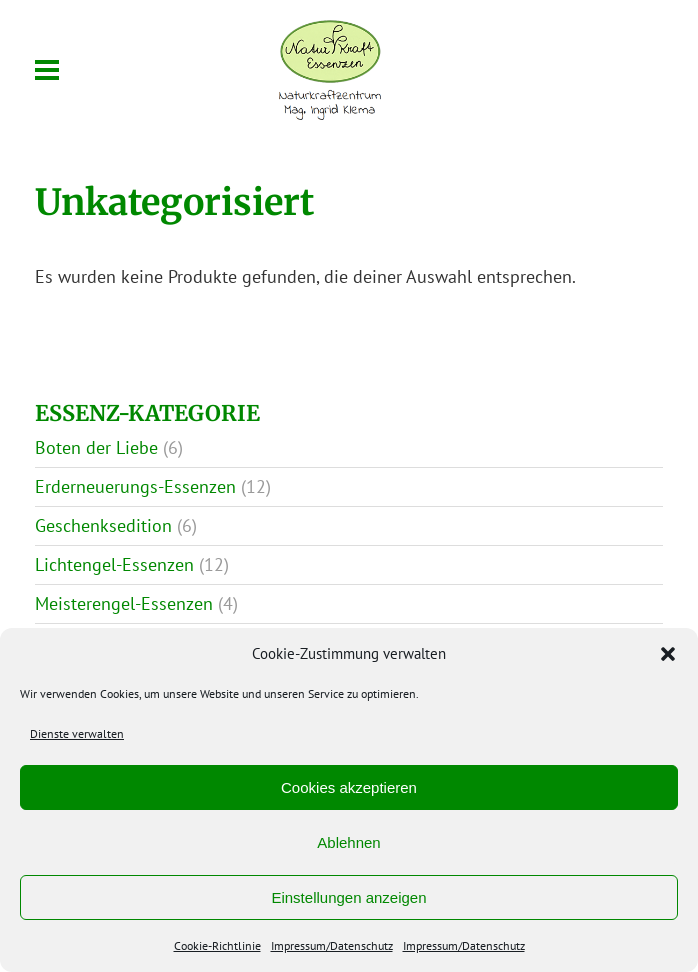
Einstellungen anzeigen (348, 897)
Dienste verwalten (77, 733)
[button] (668, 654)
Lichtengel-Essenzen (114, 564)
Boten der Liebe (96, 447)
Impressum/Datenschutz (332, 945)
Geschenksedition (103, 525)
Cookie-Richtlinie (217, 945)
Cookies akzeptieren (349, 787)
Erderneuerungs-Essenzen (135, 486)
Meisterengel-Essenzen (124, 603)
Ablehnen (348, 842)
